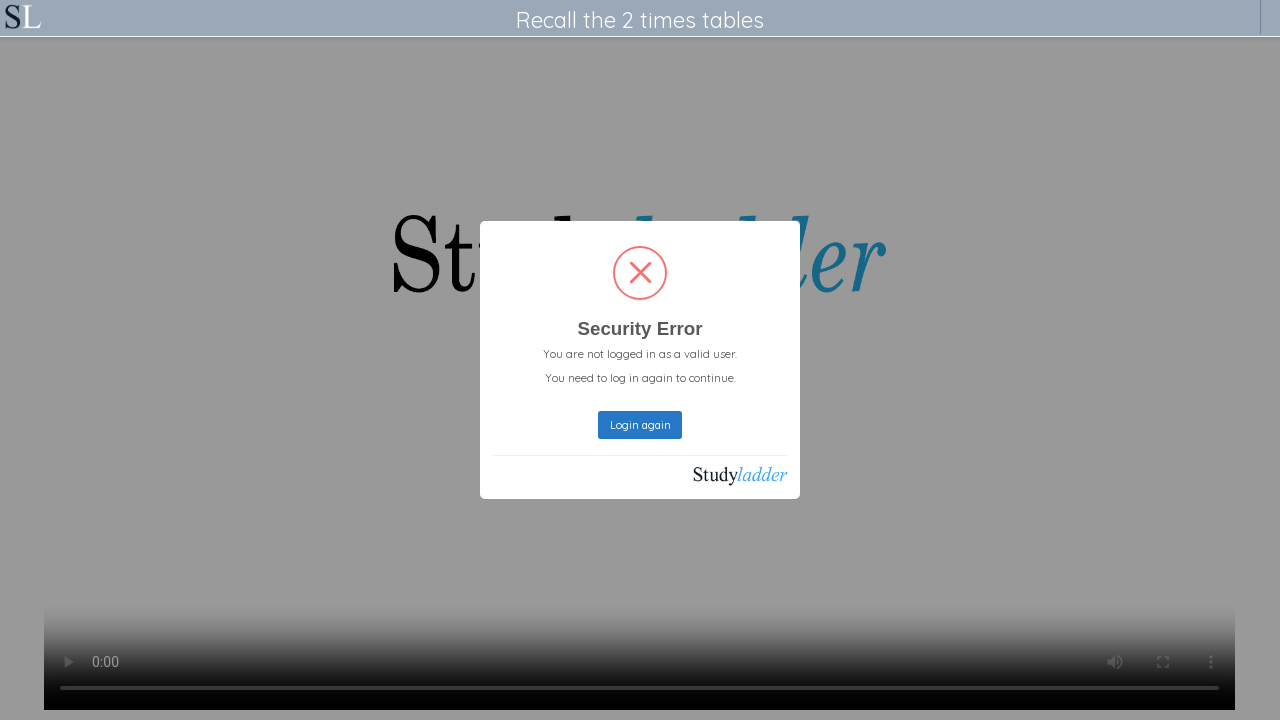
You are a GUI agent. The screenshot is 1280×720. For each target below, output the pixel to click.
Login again (640, 425)
